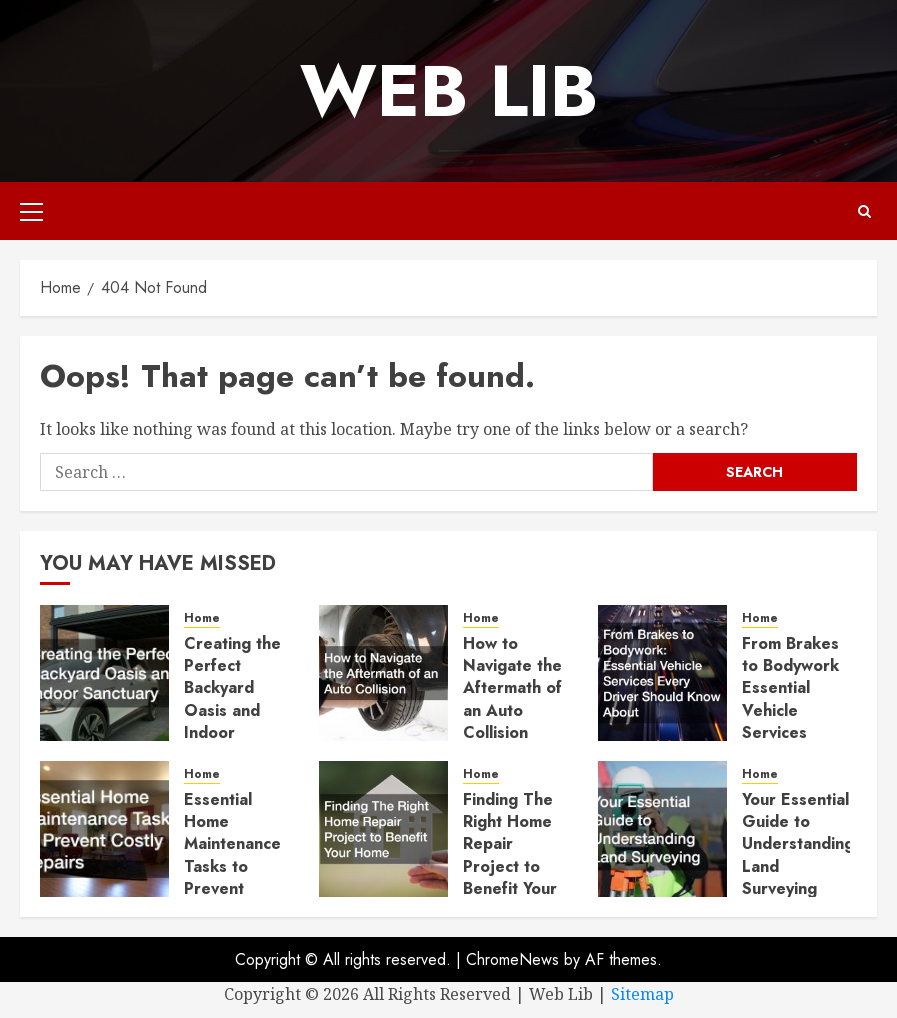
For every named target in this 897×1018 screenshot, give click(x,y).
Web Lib (449, 91)
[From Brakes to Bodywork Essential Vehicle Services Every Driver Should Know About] (662, 673)
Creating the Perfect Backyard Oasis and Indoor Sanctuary (232, 699)
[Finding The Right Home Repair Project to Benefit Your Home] (383, 829)
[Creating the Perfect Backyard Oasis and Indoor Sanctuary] (104, 673)
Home (202, 618)
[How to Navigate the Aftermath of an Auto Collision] (383, 673)
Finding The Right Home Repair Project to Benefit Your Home (510, 855)
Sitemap (642, 994)
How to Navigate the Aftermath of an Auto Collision (512, 688)
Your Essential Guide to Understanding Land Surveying (798, 844)
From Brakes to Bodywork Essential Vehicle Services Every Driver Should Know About (791, 722)
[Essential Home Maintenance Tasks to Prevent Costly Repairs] (104, 829)
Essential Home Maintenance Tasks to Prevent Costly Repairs (232, 866)
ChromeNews (512, 959)
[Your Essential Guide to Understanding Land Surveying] (662, 829)
